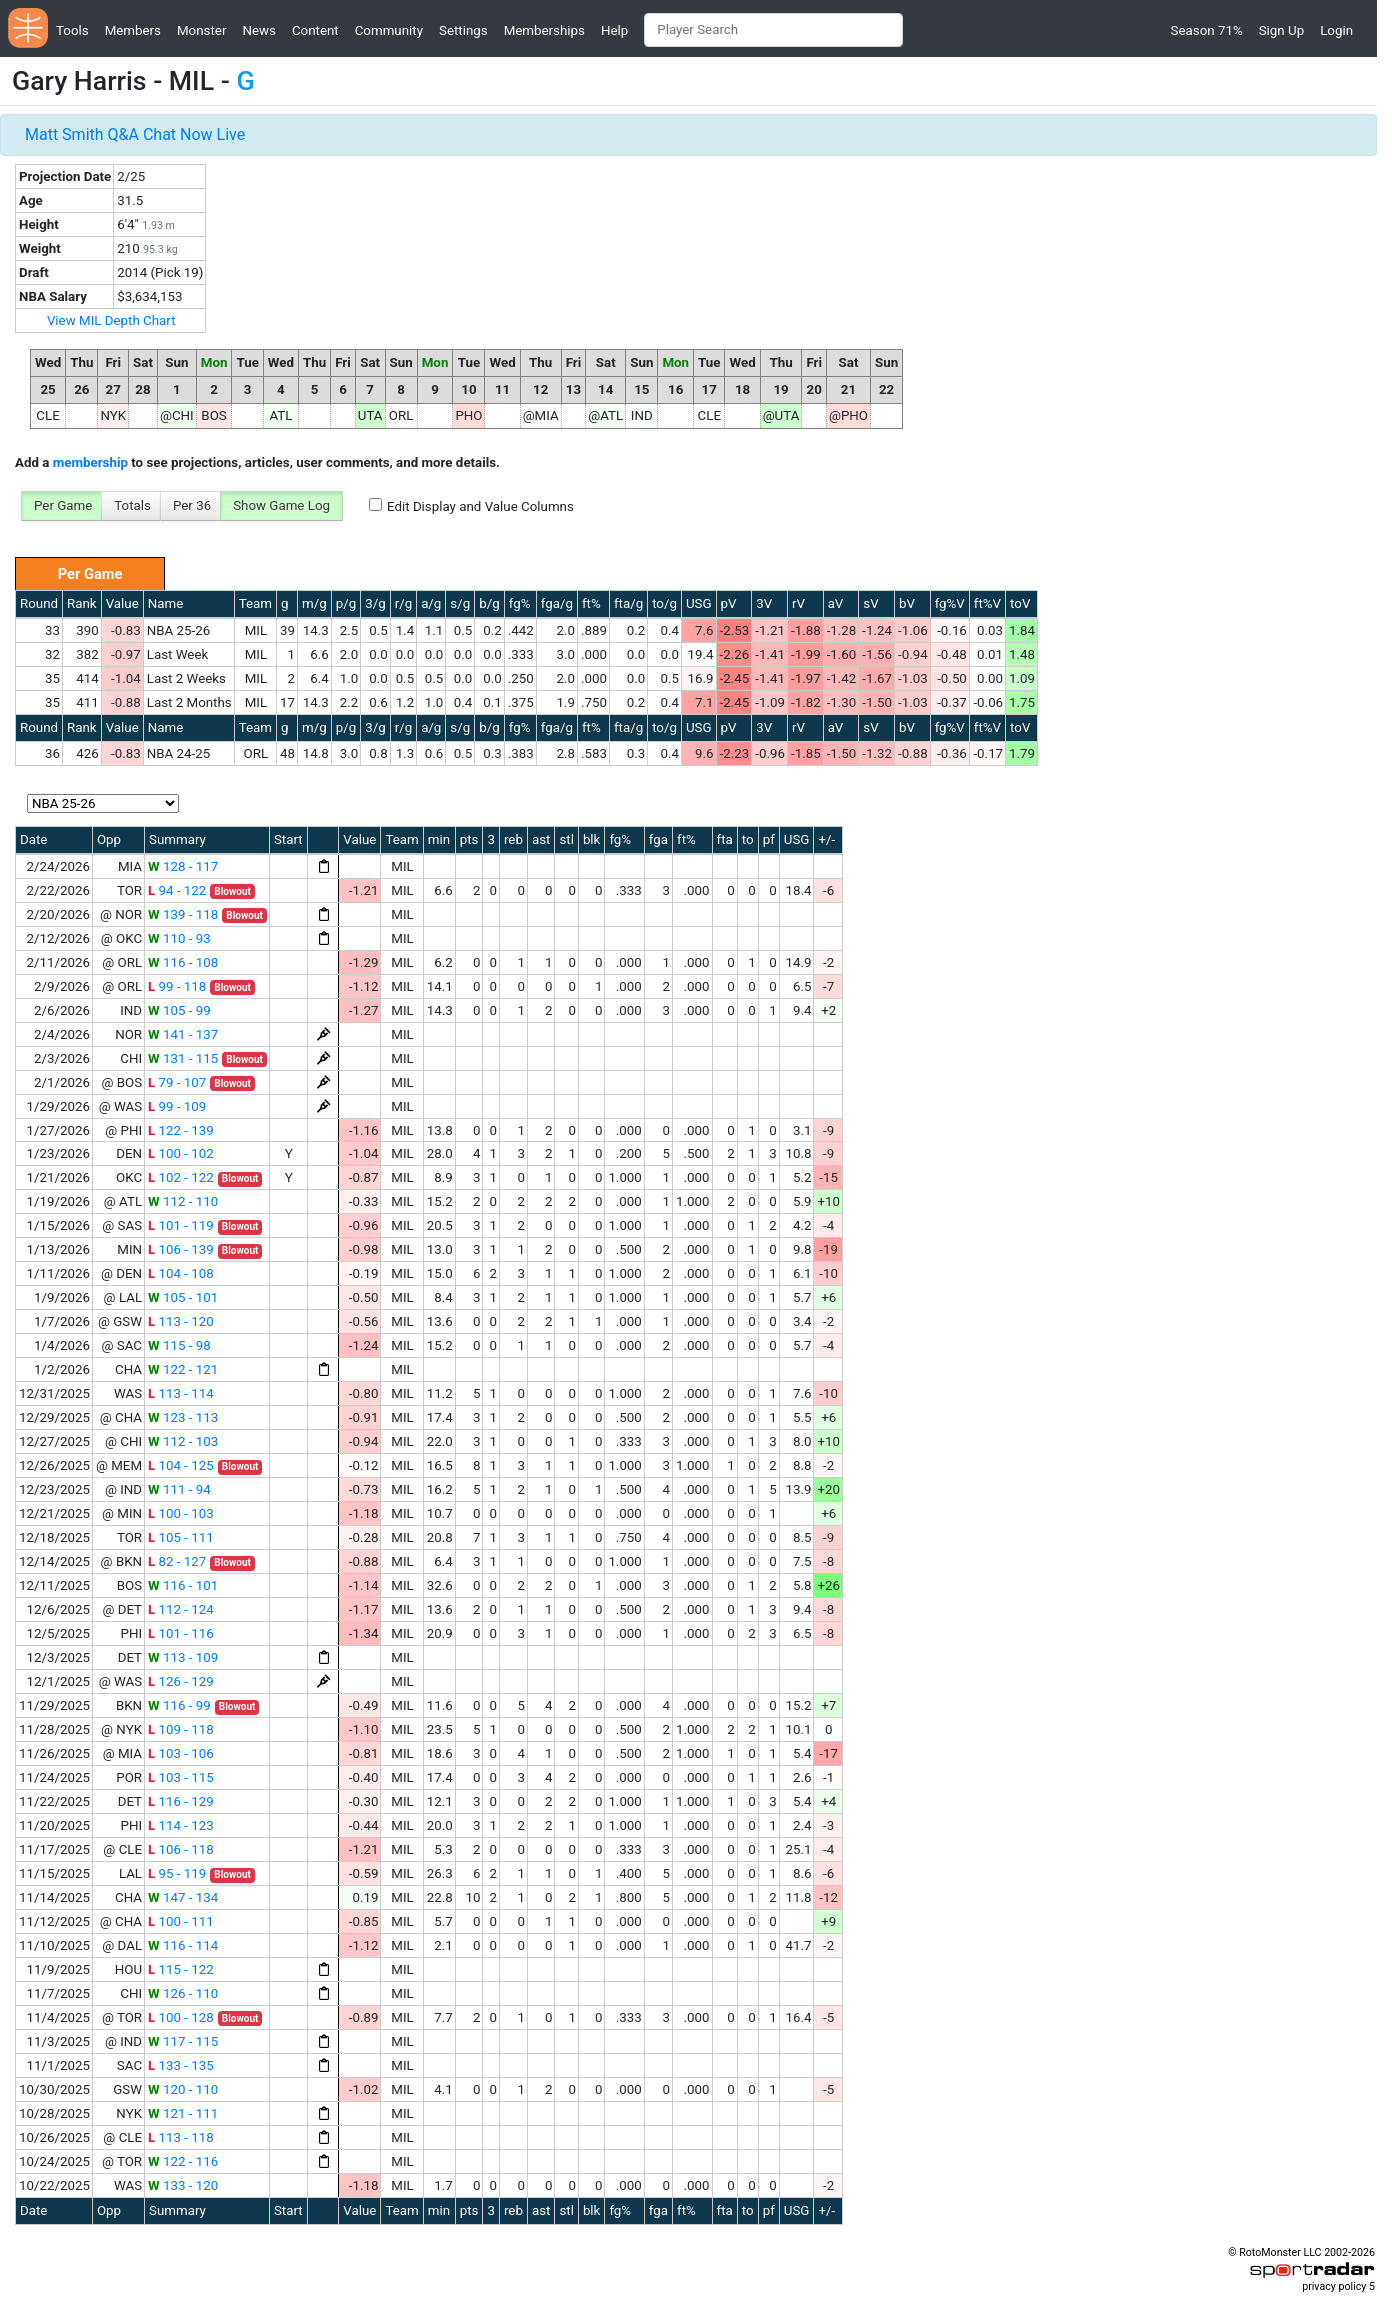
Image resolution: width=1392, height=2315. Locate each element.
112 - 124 (181, 1609)
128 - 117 (183, 866)
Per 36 (192, 505)
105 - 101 (183, 1297)
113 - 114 (181, 1393)
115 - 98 (179, 1345)
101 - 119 (181, 1225)
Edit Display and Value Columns (480, 506)
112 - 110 (183, 1201)
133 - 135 (181, 2065)
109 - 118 (181, 1729)
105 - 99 (179, 1010)
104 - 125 (181, 1465)
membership (90, 462)
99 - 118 (177, 986)
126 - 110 (183, 1993)
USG (699, 603)
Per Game (63, 505)
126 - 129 (181, 1681)
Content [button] (315, 30)
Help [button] (614, 30)
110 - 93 (179, 938)
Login (1336, 30)
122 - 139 (181, 1130)
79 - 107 (177, 1082)
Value (122, 603)
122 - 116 (183, 2161)
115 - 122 (181, 1969)
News (258, 30)
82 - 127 (177, 1561)
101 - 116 (181, 1633)
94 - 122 (177, 890)
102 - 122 (181, 1177)
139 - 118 (183, 914)
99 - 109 (177, 1106)
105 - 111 (181, 1537)
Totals (132, 505)
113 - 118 (181, 2137)
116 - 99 (179, 1705)
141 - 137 (183, 1034)
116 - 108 (183, 962)
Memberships (544, 30)
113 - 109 (183, 1657)
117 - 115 (183, 2041)
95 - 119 (177, 1873)
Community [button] (389, 30)
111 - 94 (179, 1489)
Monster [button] (201, 30)
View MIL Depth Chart (111, 320)
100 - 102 (181, 1153)
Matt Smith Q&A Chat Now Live (135, 134)
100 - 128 (181, 2017)
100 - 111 (181, 1921)
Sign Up (1281, 30)
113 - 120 (181, 1321)
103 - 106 (181, 1753)
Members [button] (133, 30)
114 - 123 (181, 1825)
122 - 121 (183, 1369)
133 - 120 (183, 2185)
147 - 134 (183, 1897)
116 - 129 (181, 1801)
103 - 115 (181, 1777)
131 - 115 (183, 1058)
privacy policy (1334, 2286)
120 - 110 (183, 2089)
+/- (826, 839)
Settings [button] (463, 30)
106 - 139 (181, 1249)
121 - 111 (183, 2113)
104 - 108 (181, 1273)
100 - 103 (181, 1513)
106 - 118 (181, 1849)
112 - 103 (183, 1441)
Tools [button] (72, 30)
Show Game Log (281, 505)
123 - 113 (183, 1417)
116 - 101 (183, 1585)
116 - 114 (183, 1945)
